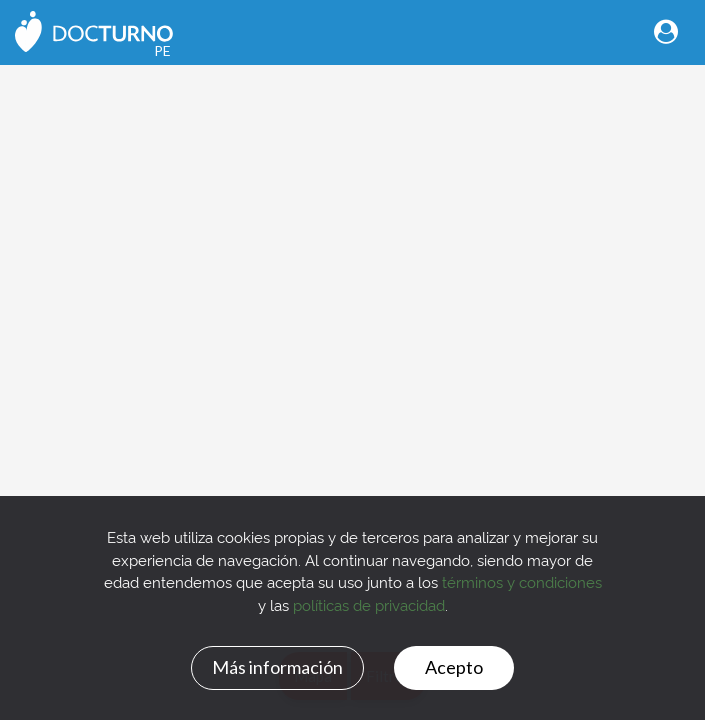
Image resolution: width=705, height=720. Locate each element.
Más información (277, 667)
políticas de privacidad (369, 604)
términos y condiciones (522, 581)
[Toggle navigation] (666, 31)
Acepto (454, 667)
